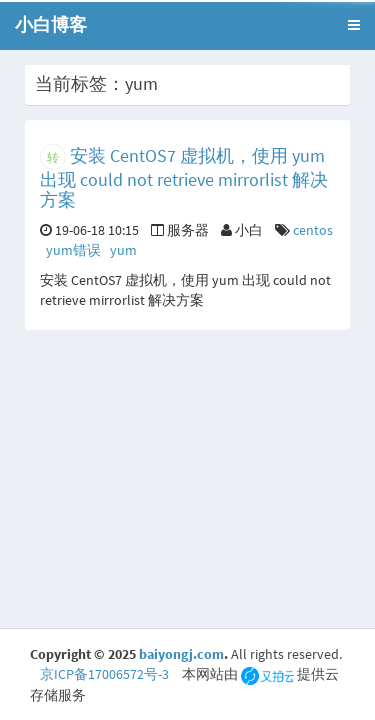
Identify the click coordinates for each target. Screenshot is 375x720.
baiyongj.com (181, 654)
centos (313, 230)
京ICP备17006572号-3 (104, 674)
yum (123, 250)
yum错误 (73, 250)
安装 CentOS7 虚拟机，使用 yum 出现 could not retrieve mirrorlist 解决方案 (184, 177)
